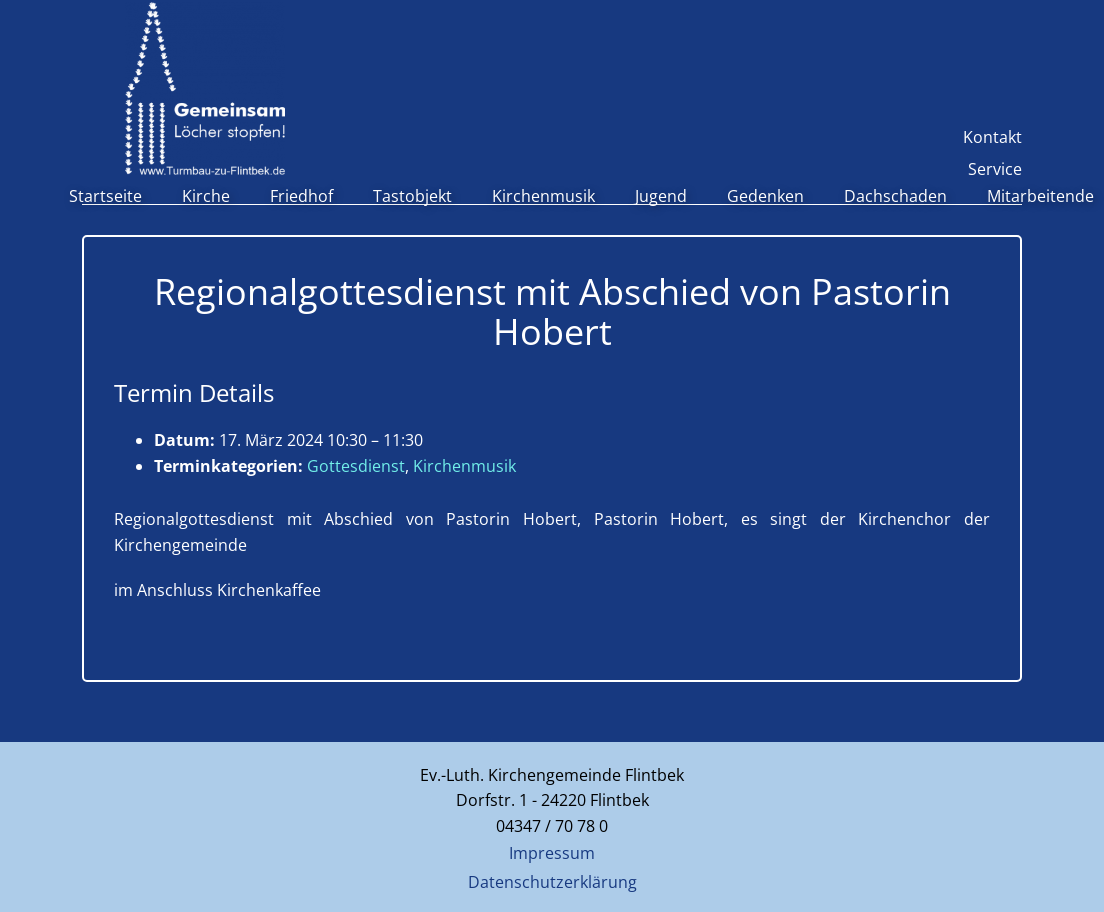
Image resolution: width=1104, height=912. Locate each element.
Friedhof (301, 196)
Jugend (661, 196)
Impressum (552, 853)
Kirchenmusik (543, 196)
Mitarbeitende (1040, 196)
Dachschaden (895, 196)
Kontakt (992, 137)
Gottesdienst (356, 466)
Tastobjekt (412, 196)
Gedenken (765, 196)
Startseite (105, 196)
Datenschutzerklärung (552, 882)
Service (995, 169)
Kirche (206, 196)
